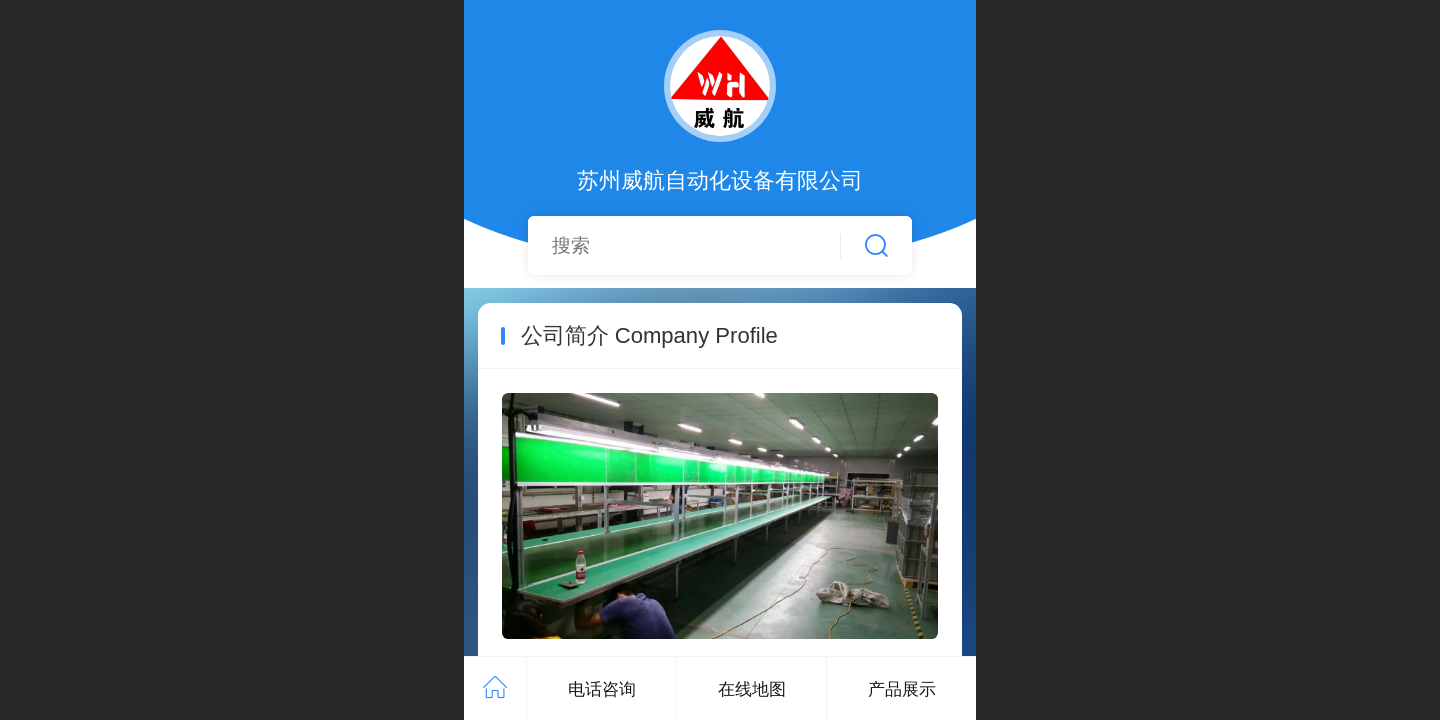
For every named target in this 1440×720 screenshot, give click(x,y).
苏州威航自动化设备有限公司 (720, 180)
